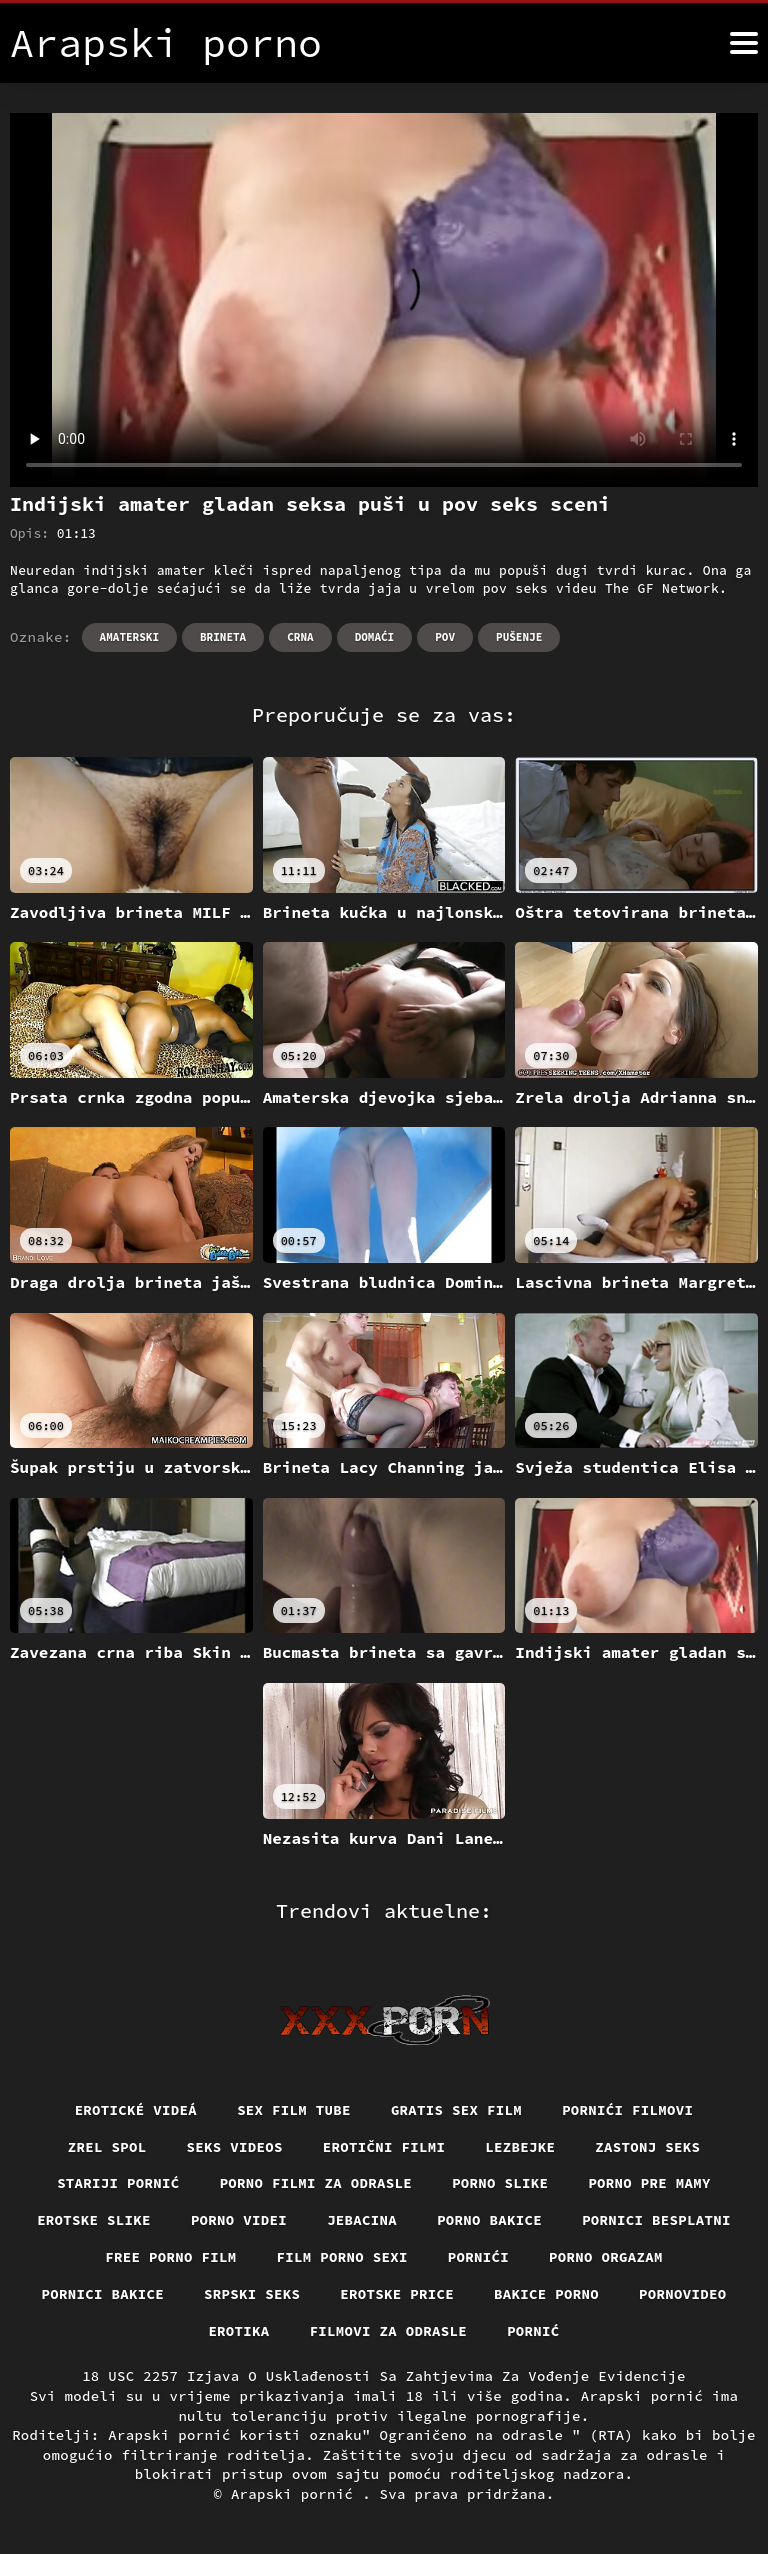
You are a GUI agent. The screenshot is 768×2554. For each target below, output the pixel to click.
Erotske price (397, 2294)
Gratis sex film (456, 2110)
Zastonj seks (647, 2147)
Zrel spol (107, 2147)
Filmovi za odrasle (389, 2331)
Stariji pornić (118, 2183)
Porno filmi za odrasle (316, 2183)
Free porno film (170, 2257)
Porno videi (239, 2220)
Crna (300, 637)
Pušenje (519, 637)
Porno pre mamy (649, 2183)
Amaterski (129, 637)
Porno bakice (489, 2220)
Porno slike (500, 2183)
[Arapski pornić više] (744, 43)
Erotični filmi (384, 2147)
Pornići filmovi (627, 2110)
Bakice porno (546, 2294)
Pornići (478, 2257)
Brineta (223, 637)
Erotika (238, 2331)
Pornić (533, 2331)
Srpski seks (252, 2294)
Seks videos (235, 2147)
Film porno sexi (342, 2257)
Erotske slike (94, 2220)
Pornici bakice (103, 2294)
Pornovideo (683, 2294)
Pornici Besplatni (656, 2220)
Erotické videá (136, 2110)
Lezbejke (520, 2147)
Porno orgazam (606, 2257)
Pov (445, 637)
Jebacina (362, 2220)
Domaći (375, 637)
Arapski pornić (296, 2494)
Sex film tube (294, 2110)
